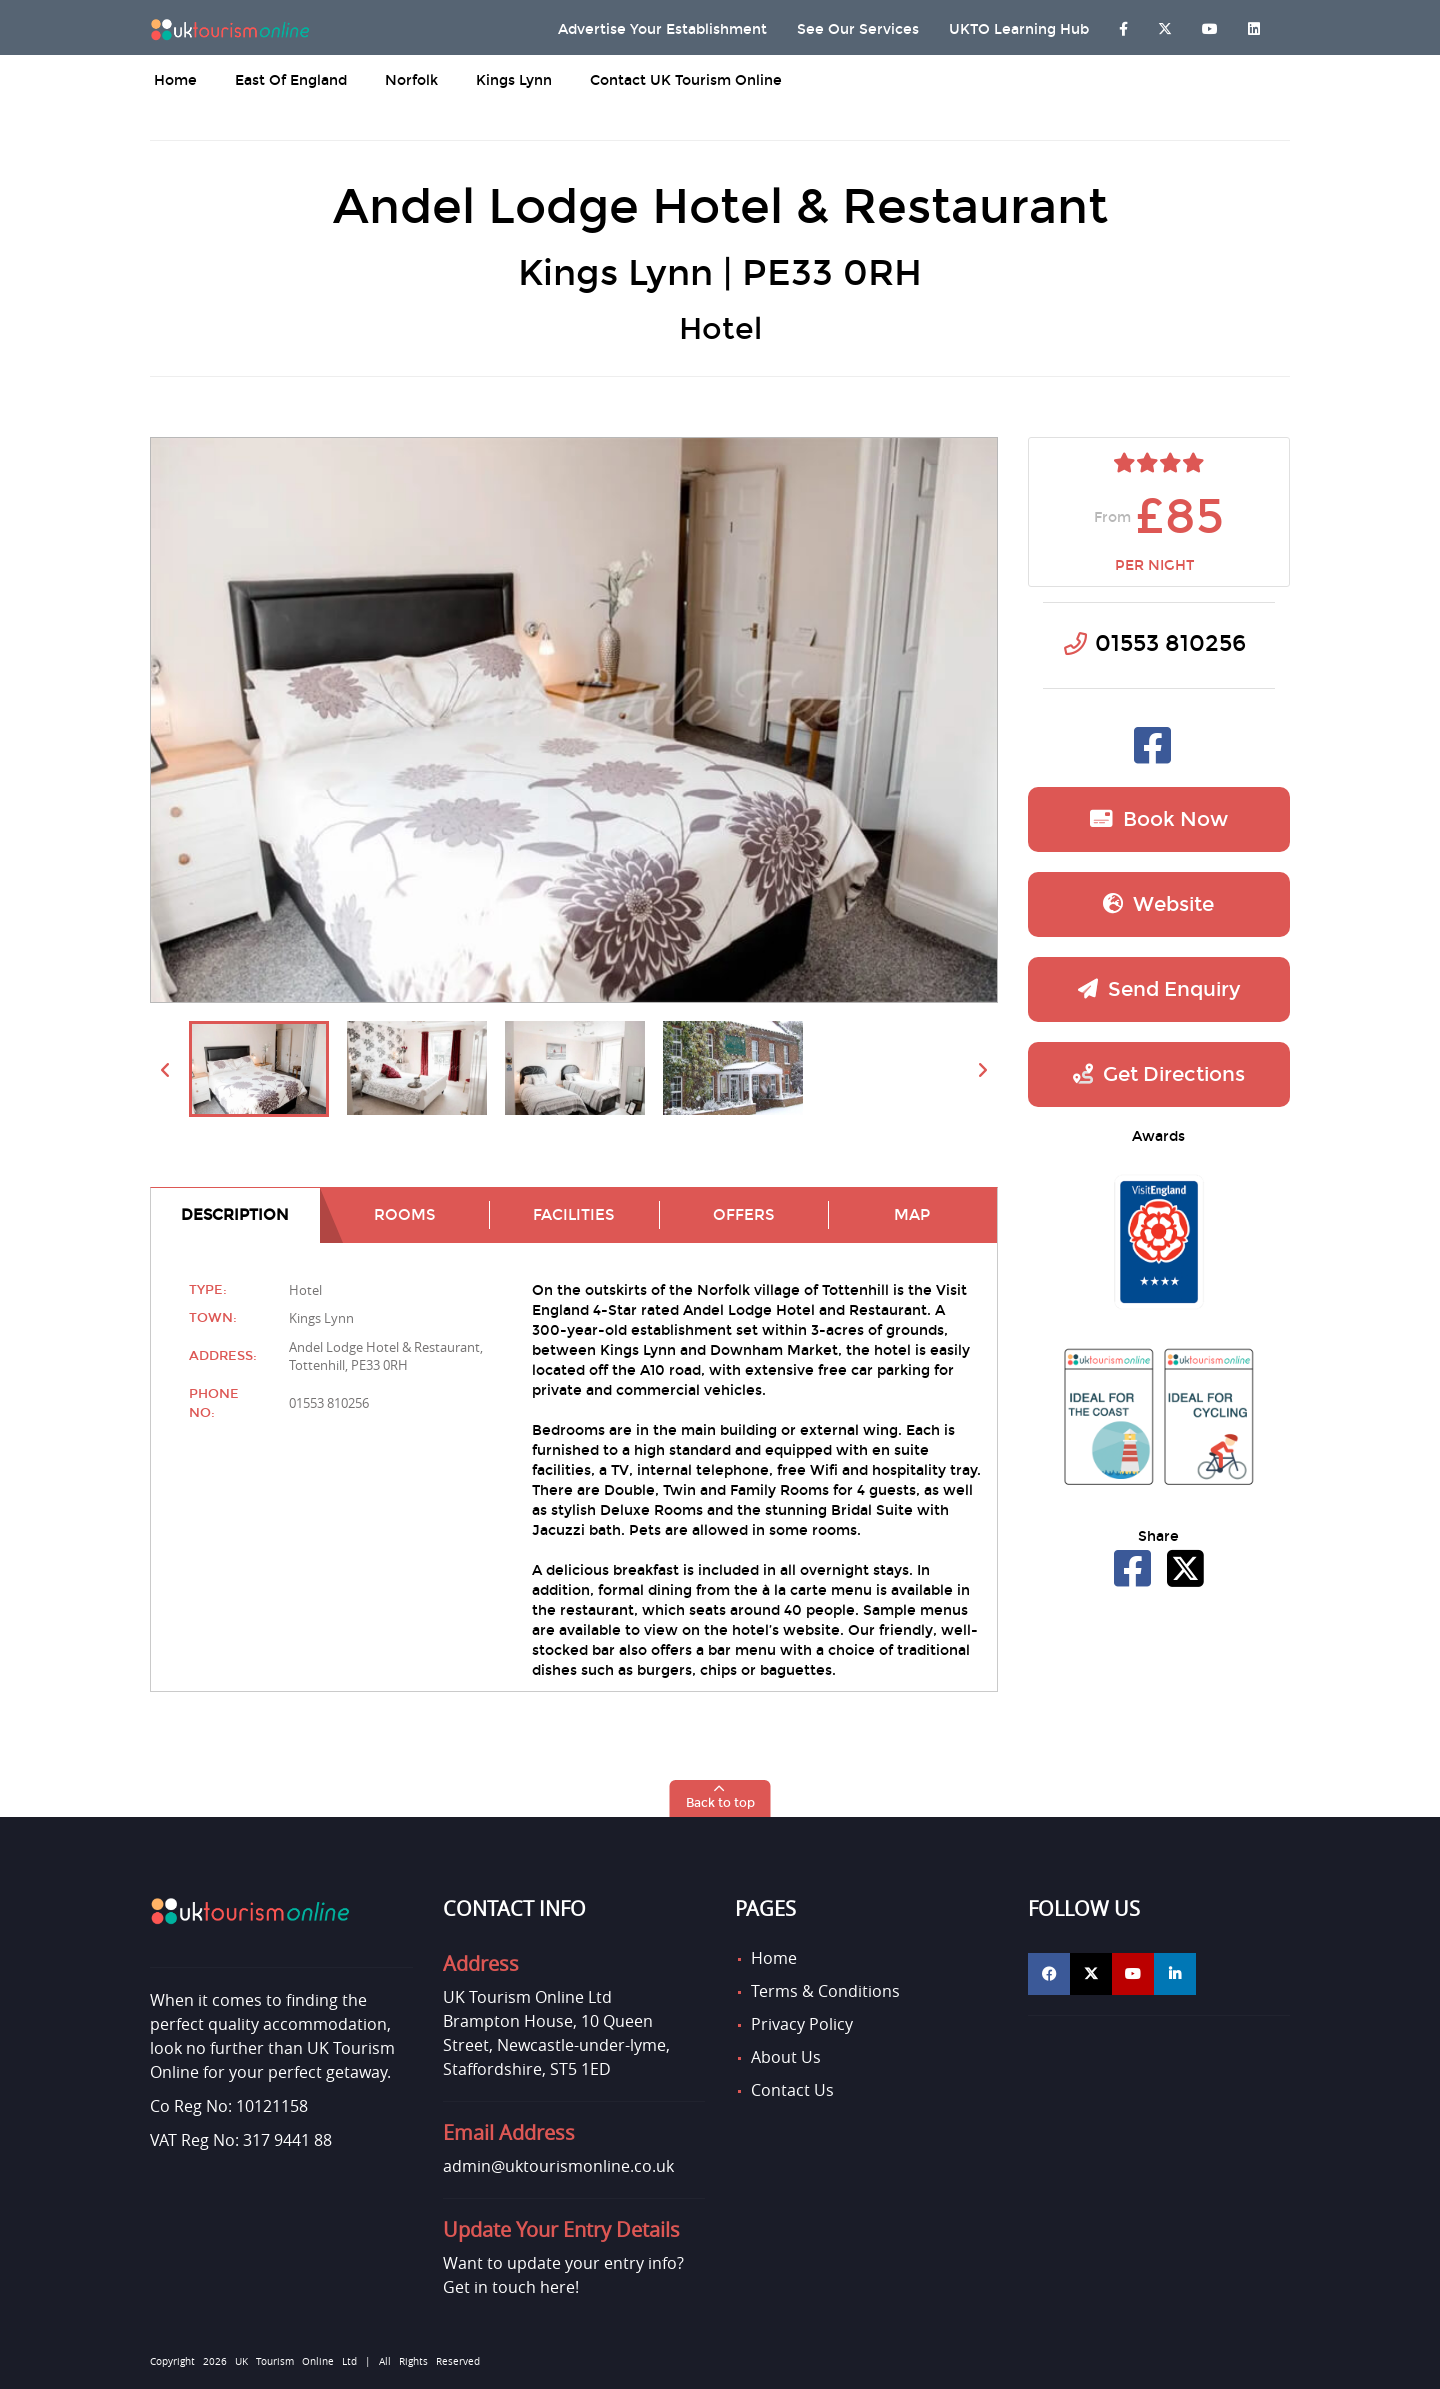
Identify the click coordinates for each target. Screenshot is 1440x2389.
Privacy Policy (802, 2024)
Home (175, 80)
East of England (291, 80)
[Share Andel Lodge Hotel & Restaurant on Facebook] (1134, 1579)
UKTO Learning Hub (1019, 29)
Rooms (404, 1215)
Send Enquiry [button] (1159, 989)
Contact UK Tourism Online (686, 80)
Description (235, 1215)
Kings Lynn (514, 80)
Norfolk (411, 80)
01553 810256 (1170, 643)
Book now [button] (1159, 819)
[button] (720, 1798)
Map (912, 1215)
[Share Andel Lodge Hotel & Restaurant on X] (1185, 1579)
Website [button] (1158, 904)
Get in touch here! (511, 2287)
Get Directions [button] (1159, 1074)
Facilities (573, 1215)
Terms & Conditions (825, 1991)
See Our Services (858, 29)
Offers (743, 1215)
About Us (786, 2057)
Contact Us (792, 2090)
